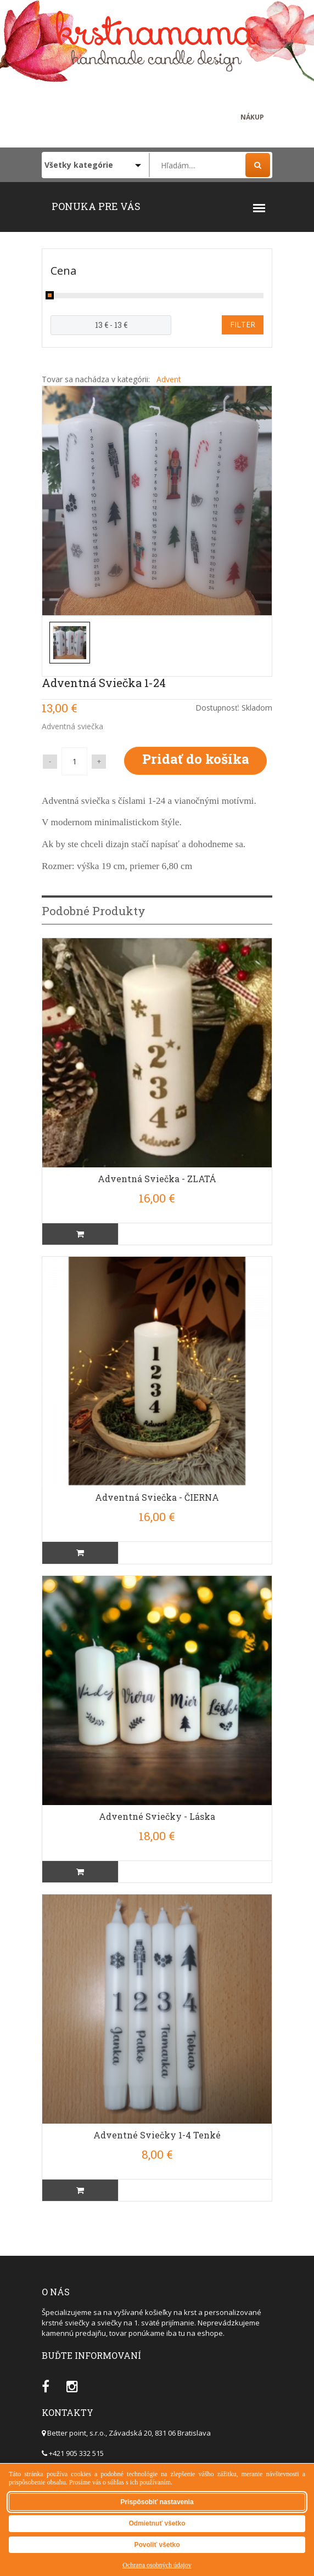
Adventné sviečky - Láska (157, 1816)
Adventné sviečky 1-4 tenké (157, 2135)
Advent (168, 379)
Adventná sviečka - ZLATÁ (157, 1178)
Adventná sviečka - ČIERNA (157, 1497)
